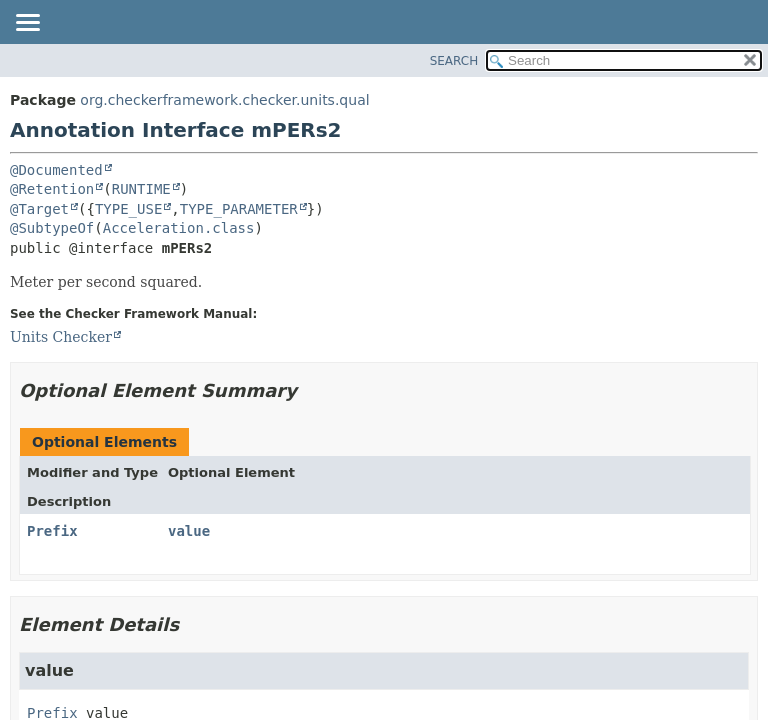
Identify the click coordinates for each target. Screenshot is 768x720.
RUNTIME (141, 189)
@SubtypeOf (52, 228)
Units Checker (61, 337)
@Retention (52, 189)
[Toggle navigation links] (27, 24)
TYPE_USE (128, 209)
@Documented (56, 170)
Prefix (52, 531)
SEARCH (454, 61)
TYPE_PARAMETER (239, 209)
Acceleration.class (179, 228)
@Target (39, 209)
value (189, 531)
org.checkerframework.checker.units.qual (224, 100)
